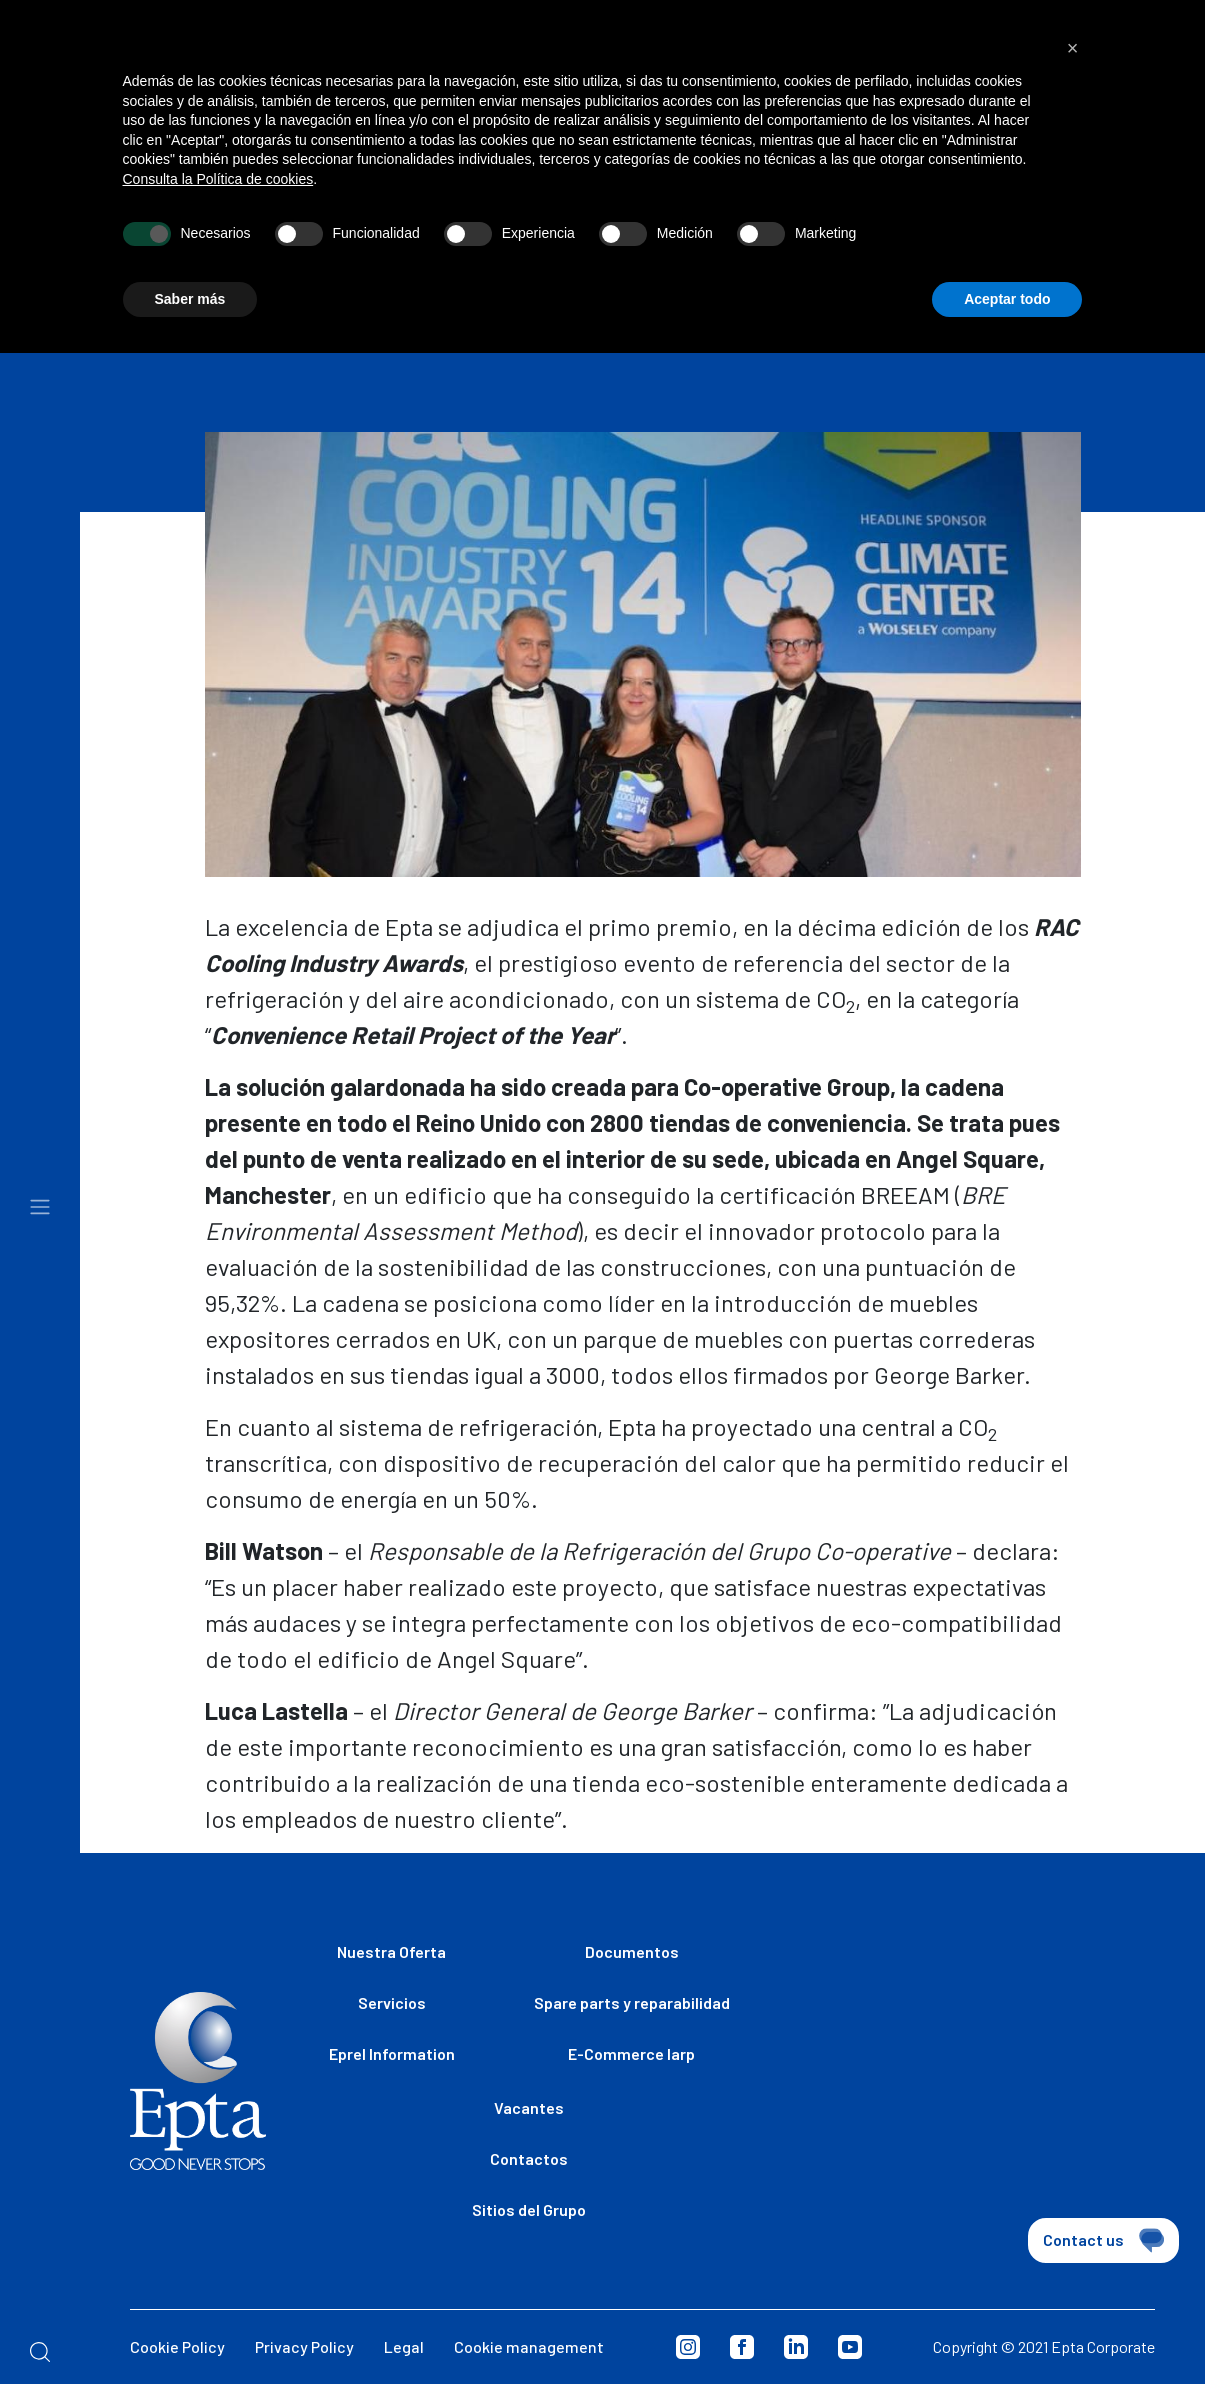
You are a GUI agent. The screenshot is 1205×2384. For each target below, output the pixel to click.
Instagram (688, 2347)
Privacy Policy (304, 2346)
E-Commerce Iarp (631, 2053)
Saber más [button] (190, 266)
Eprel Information (392, 2053)
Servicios (392, 2002)
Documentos (632, 1951)
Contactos (529, 2158)
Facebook (742, 2347)
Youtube (850, 2347)
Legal (404, 2346)
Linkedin (796, 2347)
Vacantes (529, 2107)
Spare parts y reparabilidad (632, 2002)
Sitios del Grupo (529, 2209)
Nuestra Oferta (391, 1951)
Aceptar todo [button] (1007, 266)
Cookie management (529, 2346)
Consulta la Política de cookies (218, 146)
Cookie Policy (177, 2346)
